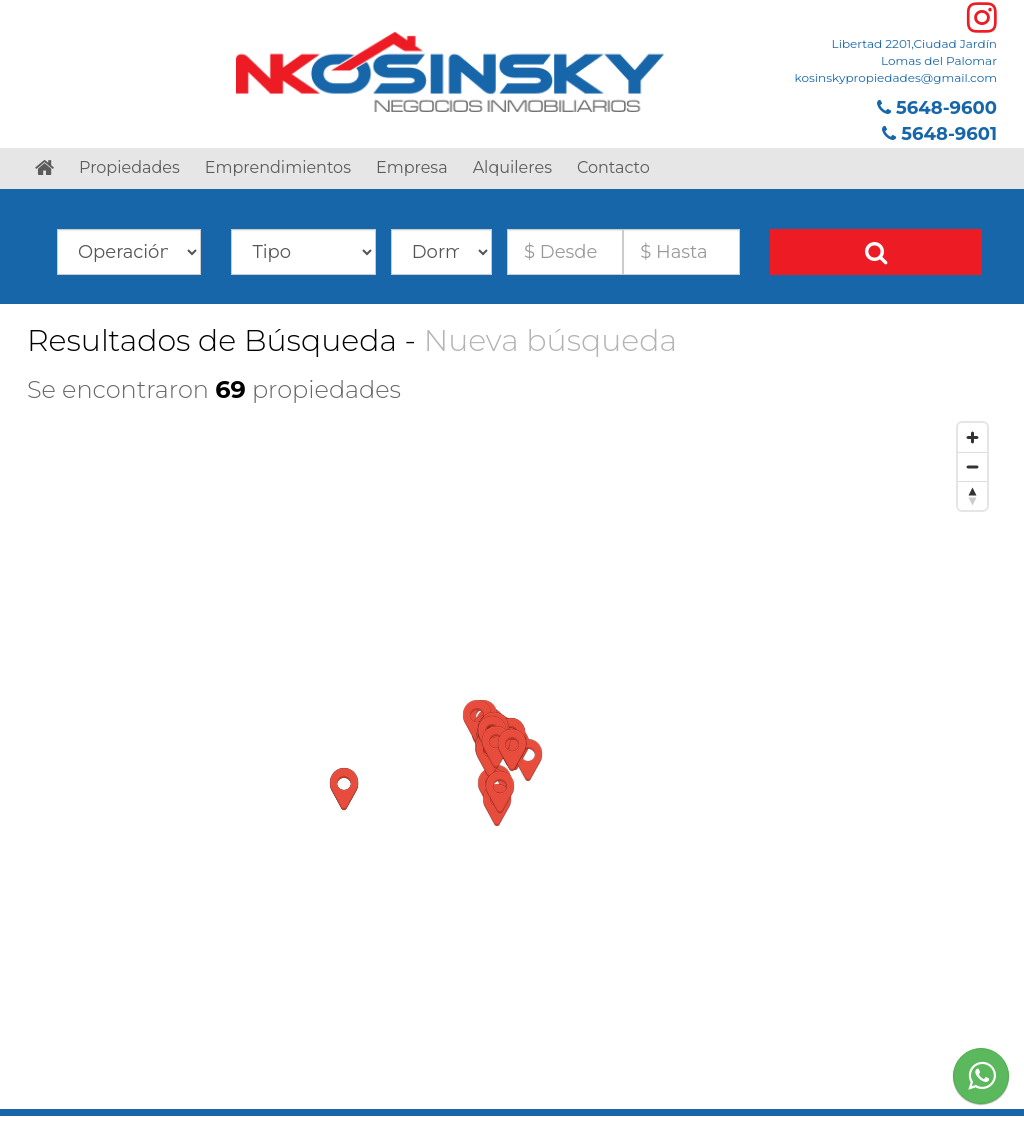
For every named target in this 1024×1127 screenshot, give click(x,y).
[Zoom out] (972, 466)
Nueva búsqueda (550, 340)
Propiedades (129, 167)
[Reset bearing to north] (972, 495)
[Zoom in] (972, 437)
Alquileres (512, 167)
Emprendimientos (278, 167)
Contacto (613, 167)
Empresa (412, 167)
